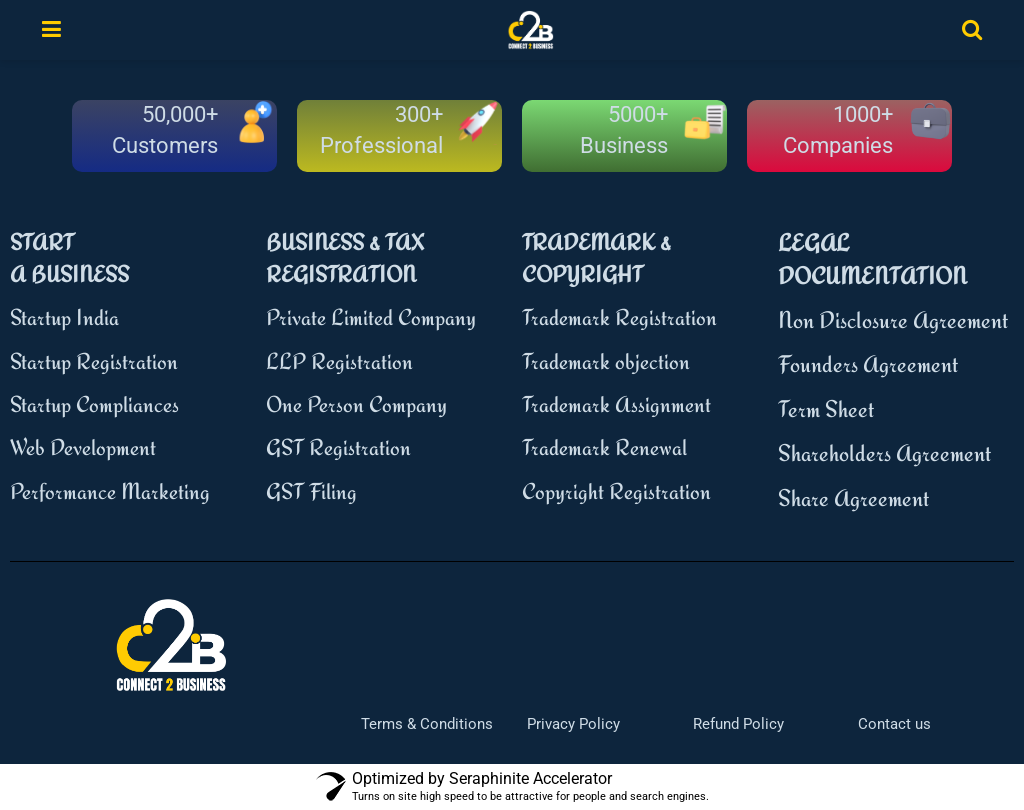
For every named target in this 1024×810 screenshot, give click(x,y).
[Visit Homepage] (530, 30)
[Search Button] (972, 30)
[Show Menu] (51, 30)
